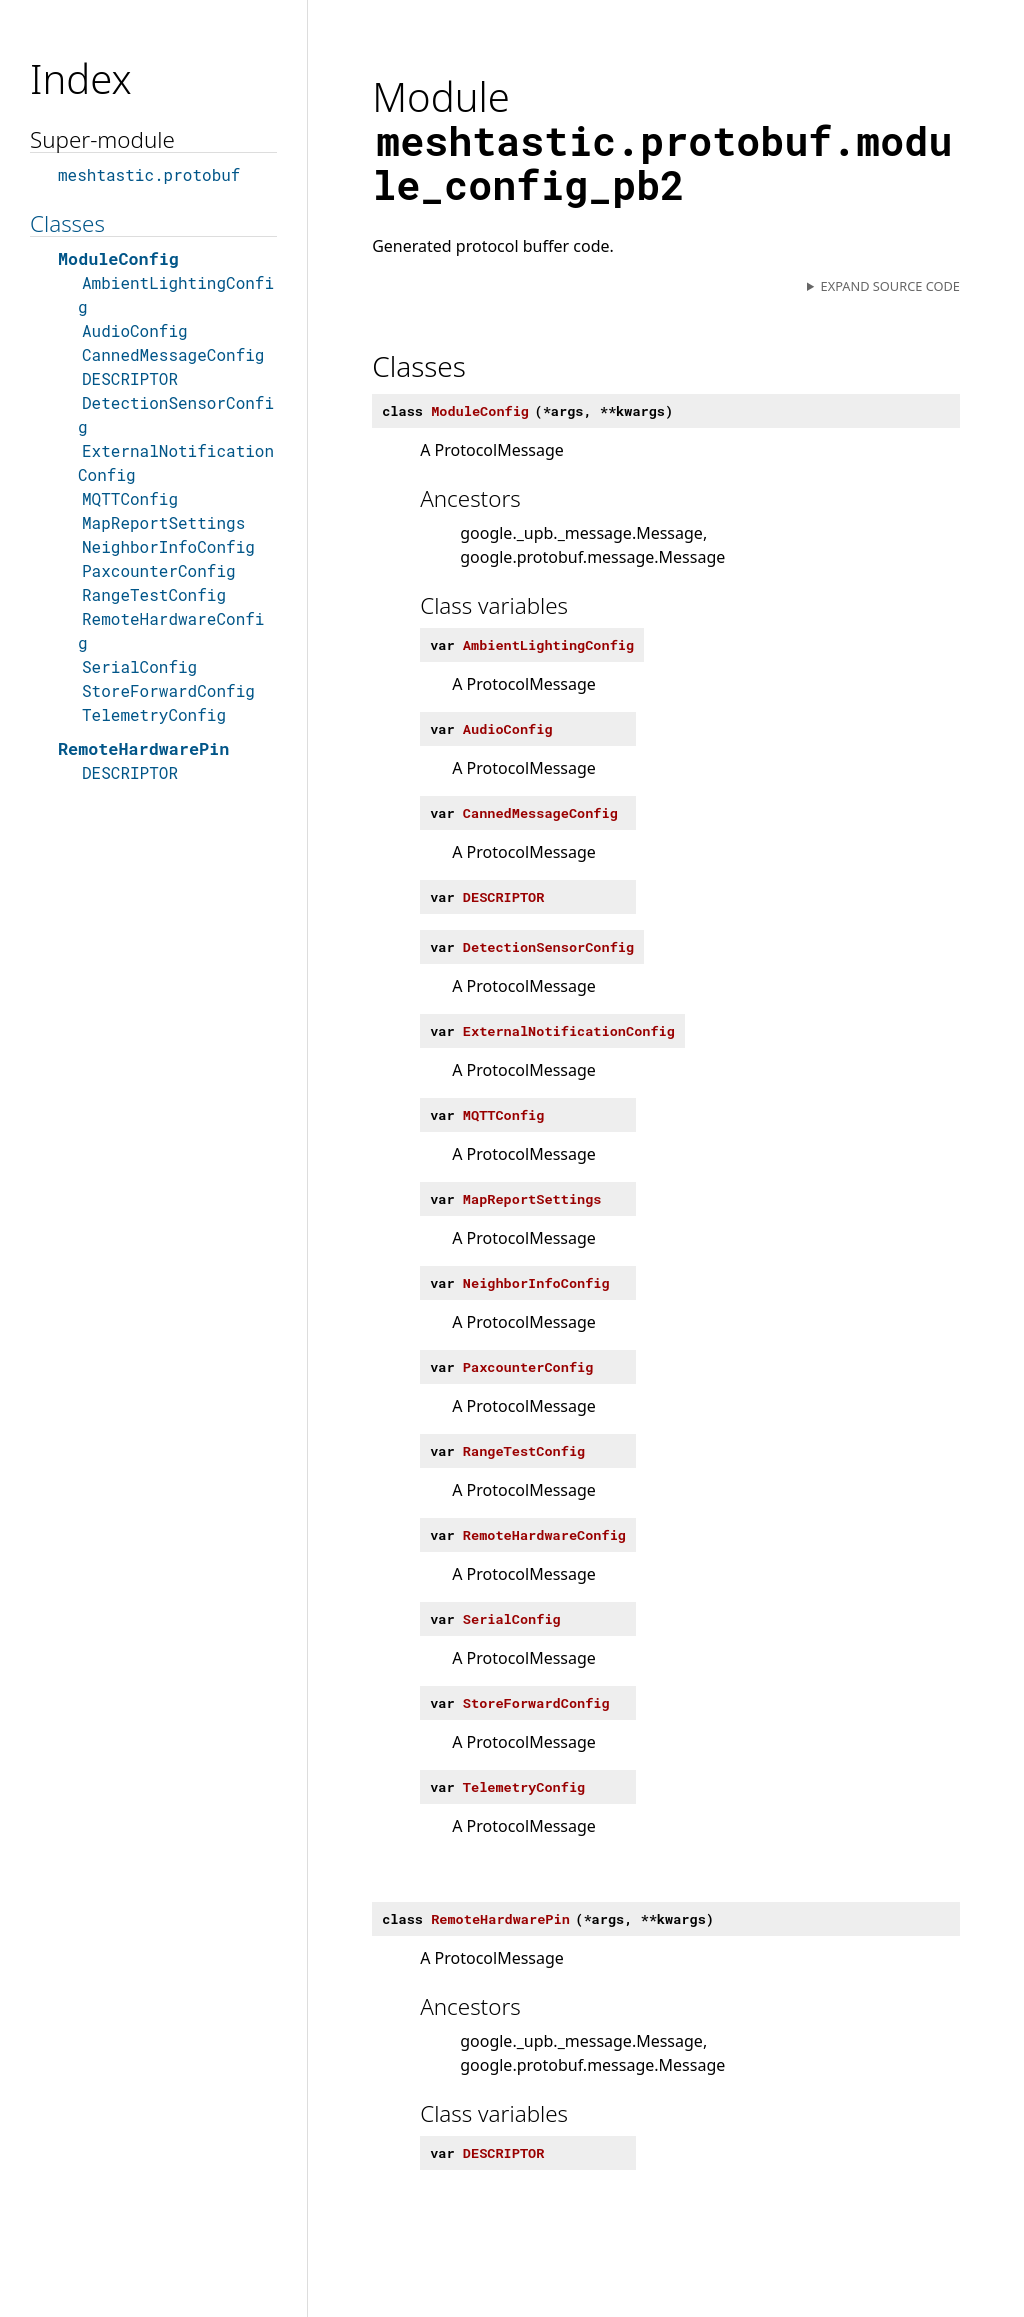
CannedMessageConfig (173, 354)
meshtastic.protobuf (149, 174)
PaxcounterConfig (159, 570)
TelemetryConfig (154, 714)
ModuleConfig (118, 258)
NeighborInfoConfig (168, 546)
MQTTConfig (130, 498)
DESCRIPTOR (130, 378)
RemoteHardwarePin (143, 748)
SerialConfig (139, 666)
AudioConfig (135, 330)
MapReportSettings (163, 522)
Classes (67, 223)
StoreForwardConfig (168, 690)
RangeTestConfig (154, 594)
